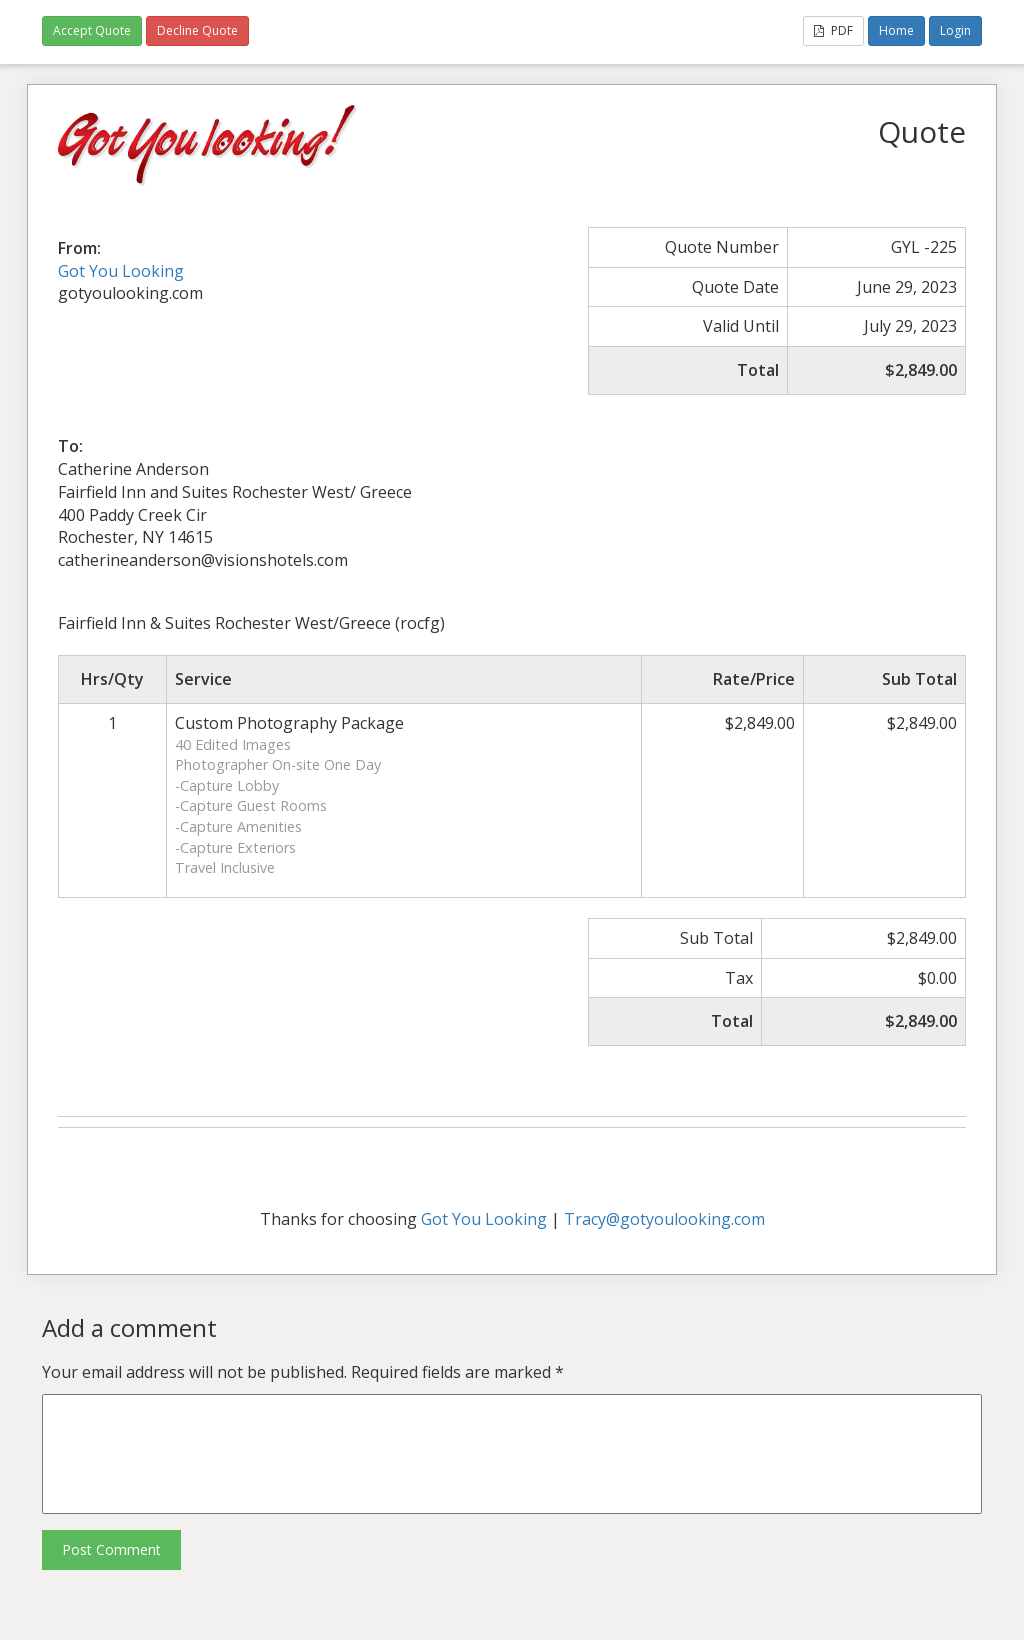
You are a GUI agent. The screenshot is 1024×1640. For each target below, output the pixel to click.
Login (955, 30)
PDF (833, 30)
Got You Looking (121, 271)
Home (896, 30)
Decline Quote (197, 30)
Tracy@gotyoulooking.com (664, 1219)
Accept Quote (92, 30)
